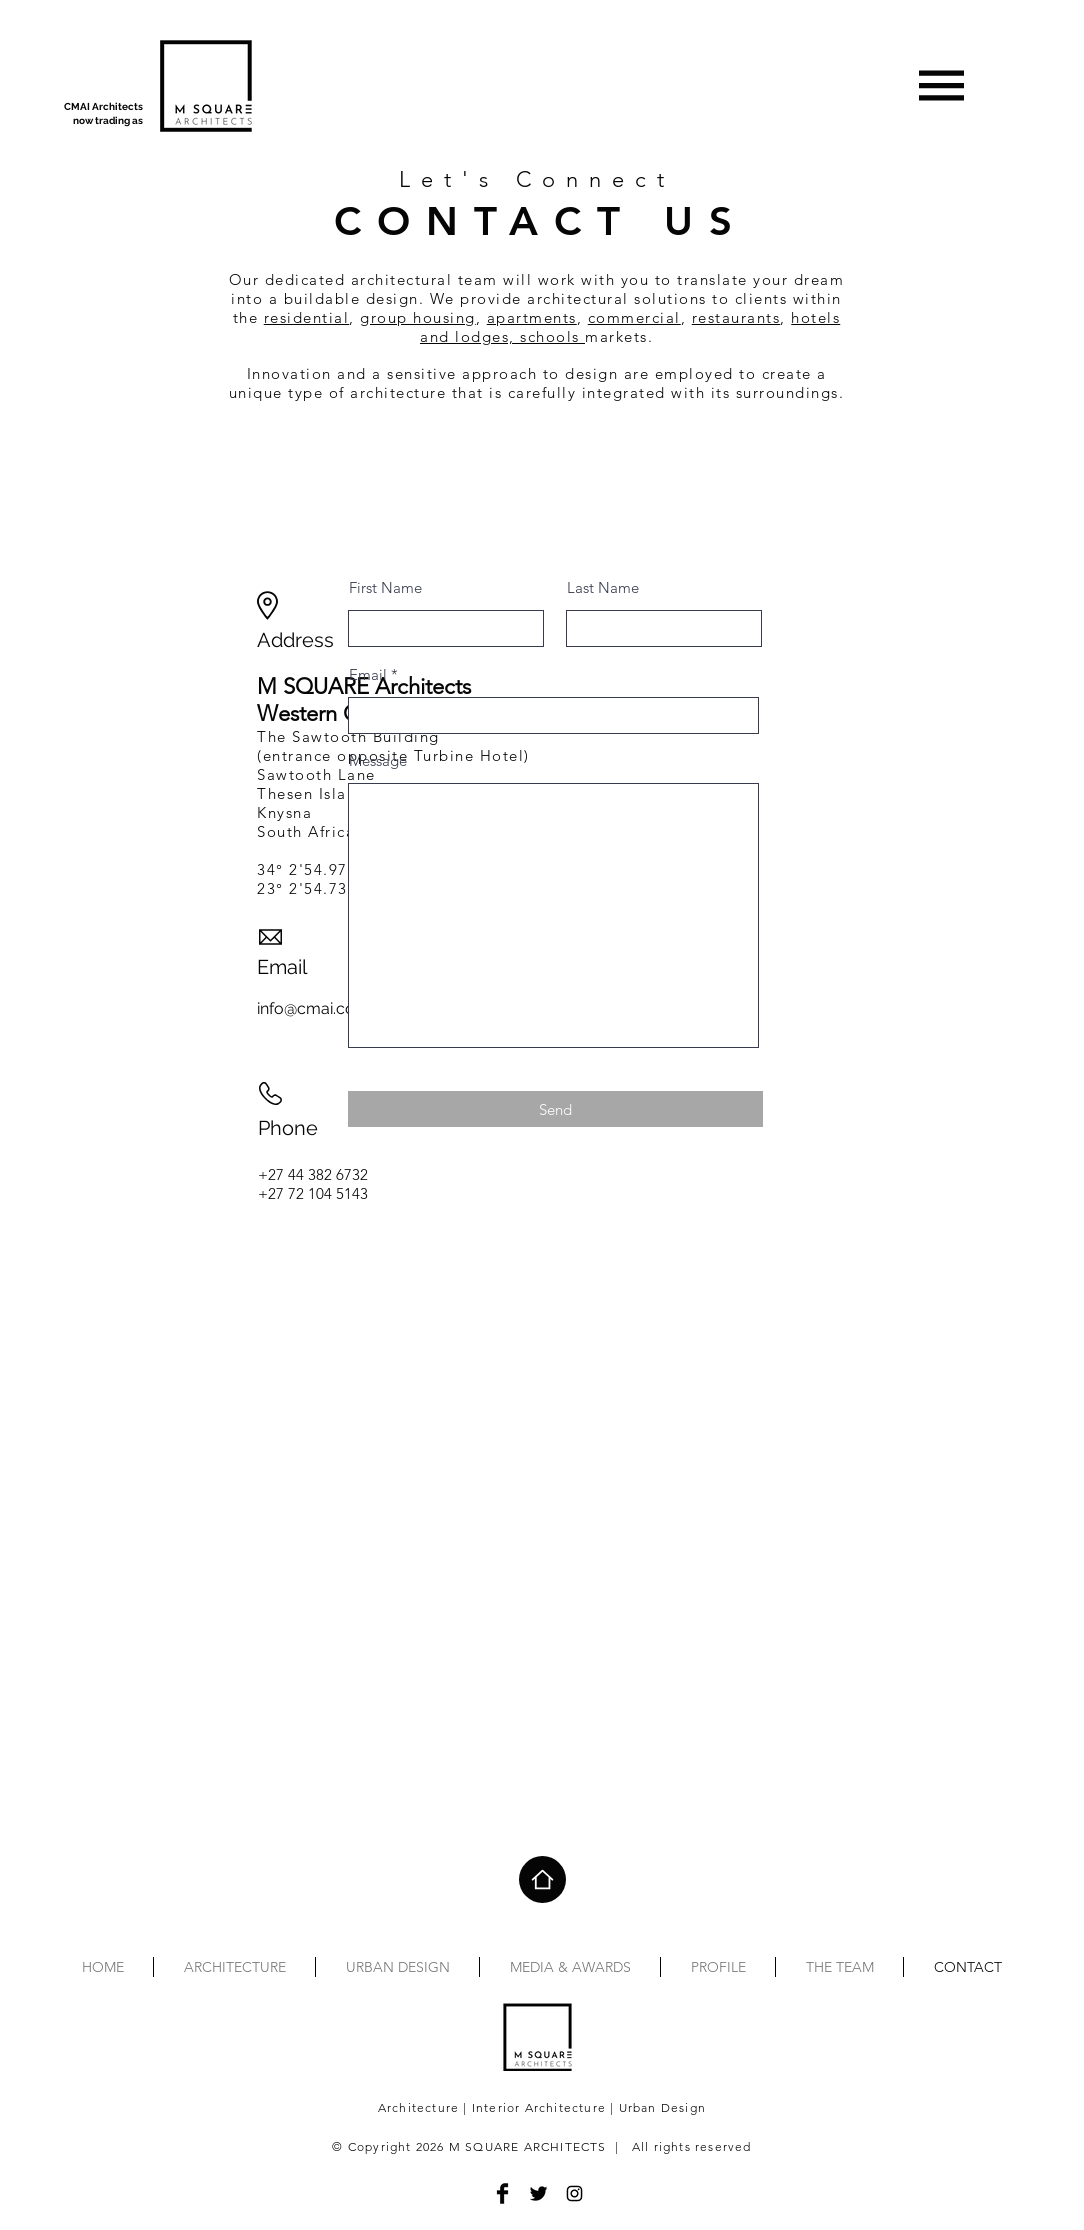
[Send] (555, 1109)
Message (378, 760)
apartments (532, 317)
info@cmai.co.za (316, 1008)
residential (307, 317)
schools (552, 336)
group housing (418, 317)
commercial (634, 317)
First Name (385, 587)
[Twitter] (538, 2193)
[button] (942, 86)
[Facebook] (502, 2193)
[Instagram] (574, 2193)
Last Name (603, 587)
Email (368, 674)
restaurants (736, 317)
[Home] (542, 1879)
